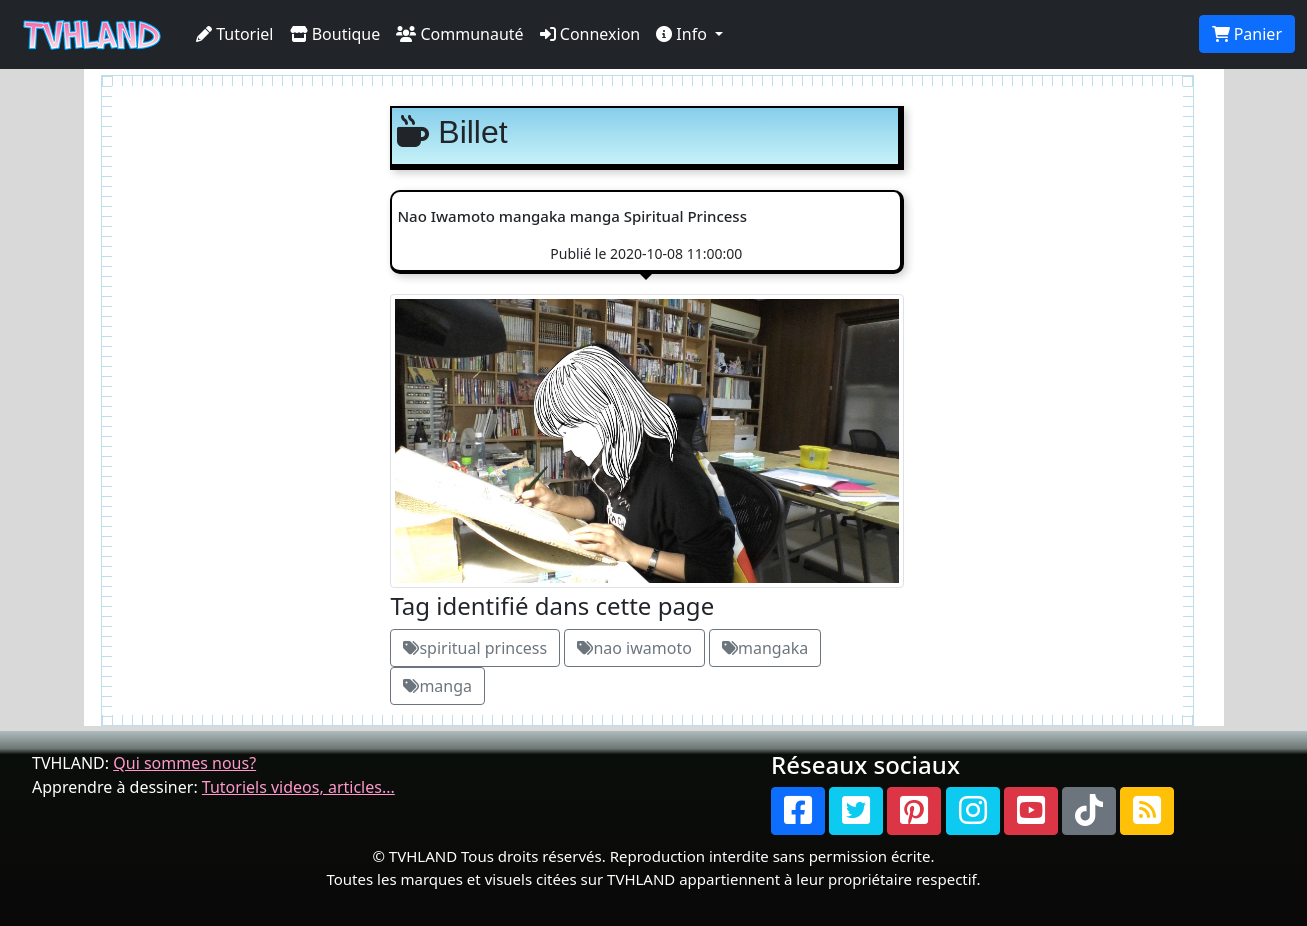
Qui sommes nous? (184, 763)
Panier (1247, 34)
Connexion (590, 34)
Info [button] (683, 34)
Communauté (459, 34)
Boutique (335, 34)
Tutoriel (235, 34)
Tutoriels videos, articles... (298, 787)
